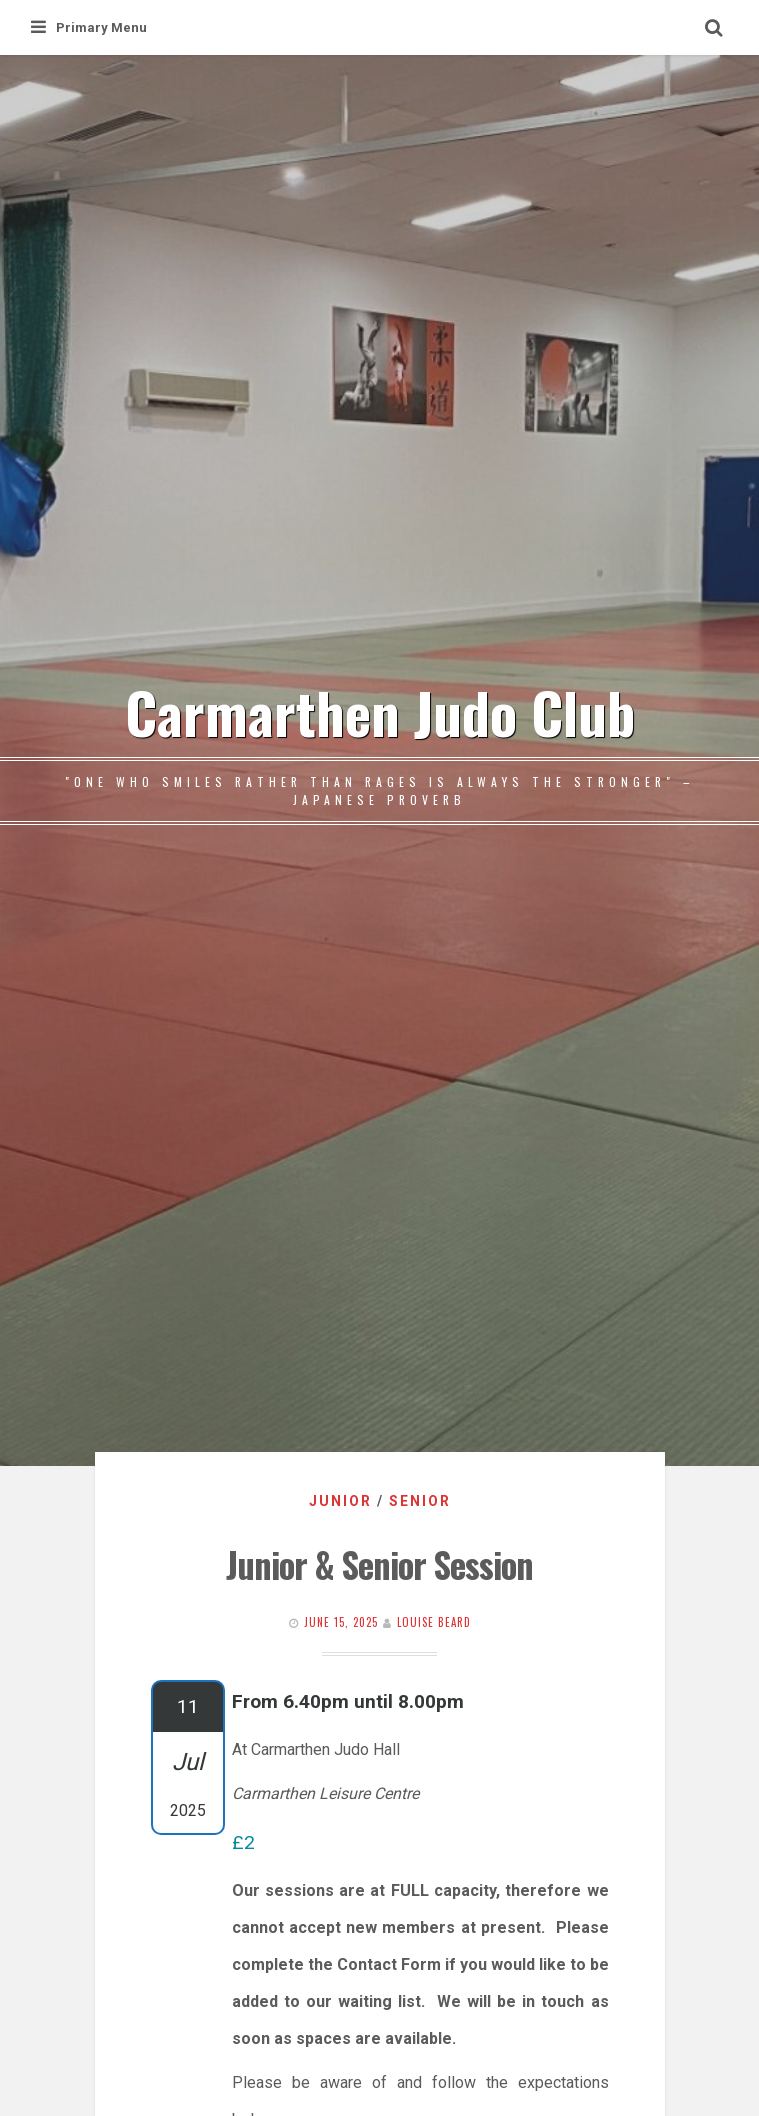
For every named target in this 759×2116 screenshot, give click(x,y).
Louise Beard (434, 1622)
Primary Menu (89, 27)
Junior (340, 1501)
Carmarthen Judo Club (380, 711)
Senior (420, 1501)
